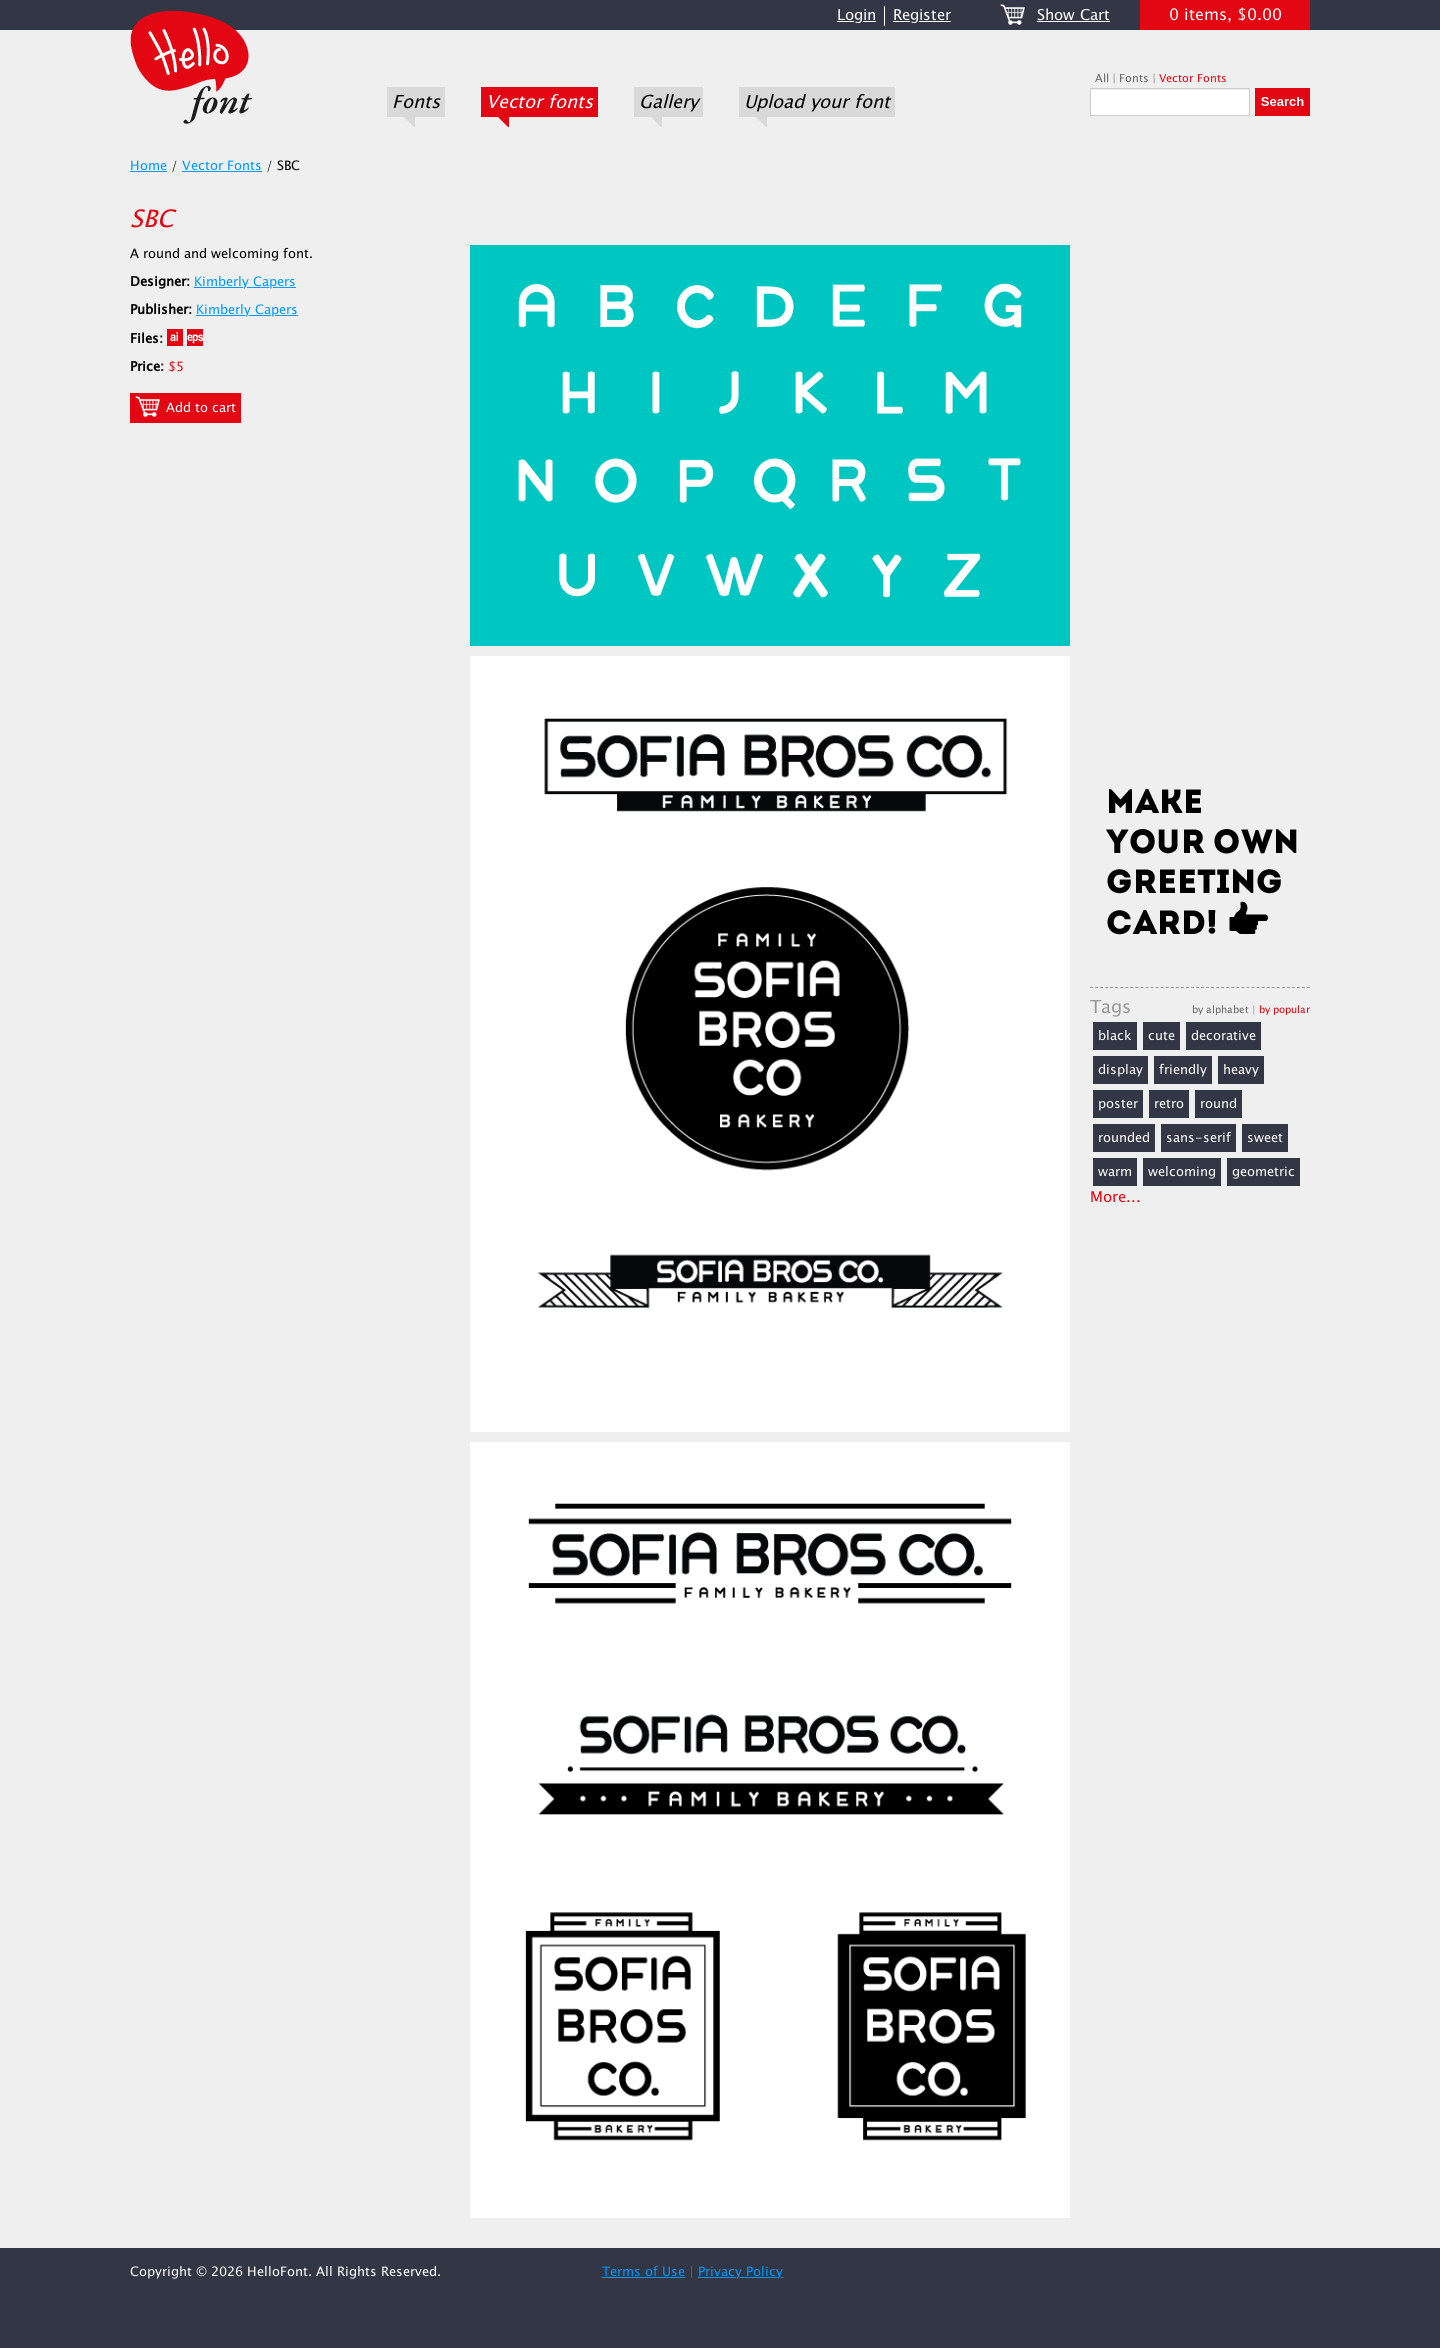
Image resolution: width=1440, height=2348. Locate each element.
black (1115, 1036)
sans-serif (1198, 1138)
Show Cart (1073, 15)
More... (1115, 1197)
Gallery (668, 102)
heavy (1241, 1070)
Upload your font (817, 102)
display (1120, 1070)
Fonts (416, 102)
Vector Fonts (1193, 78)
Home (148, 166)
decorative (1223, 1036)
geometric (1263, 1172)
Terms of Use (643, 2272)
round (1218, 1104)
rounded (1124, 1138)
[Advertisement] (1200, 457)
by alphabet (1220, 1009)
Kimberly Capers (245, 282)
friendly (1183, 1070)
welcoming (1182, 1172)
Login (856, 15)
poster (1118, 1104)
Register (922, 15)
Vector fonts (539, 102)
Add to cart (185, 407)
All (1102, 78)
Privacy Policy (740, 2272)
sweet (1265, 1138)
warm (1115, 1172)
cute (1161, 1036)
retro (1169, 1104)
